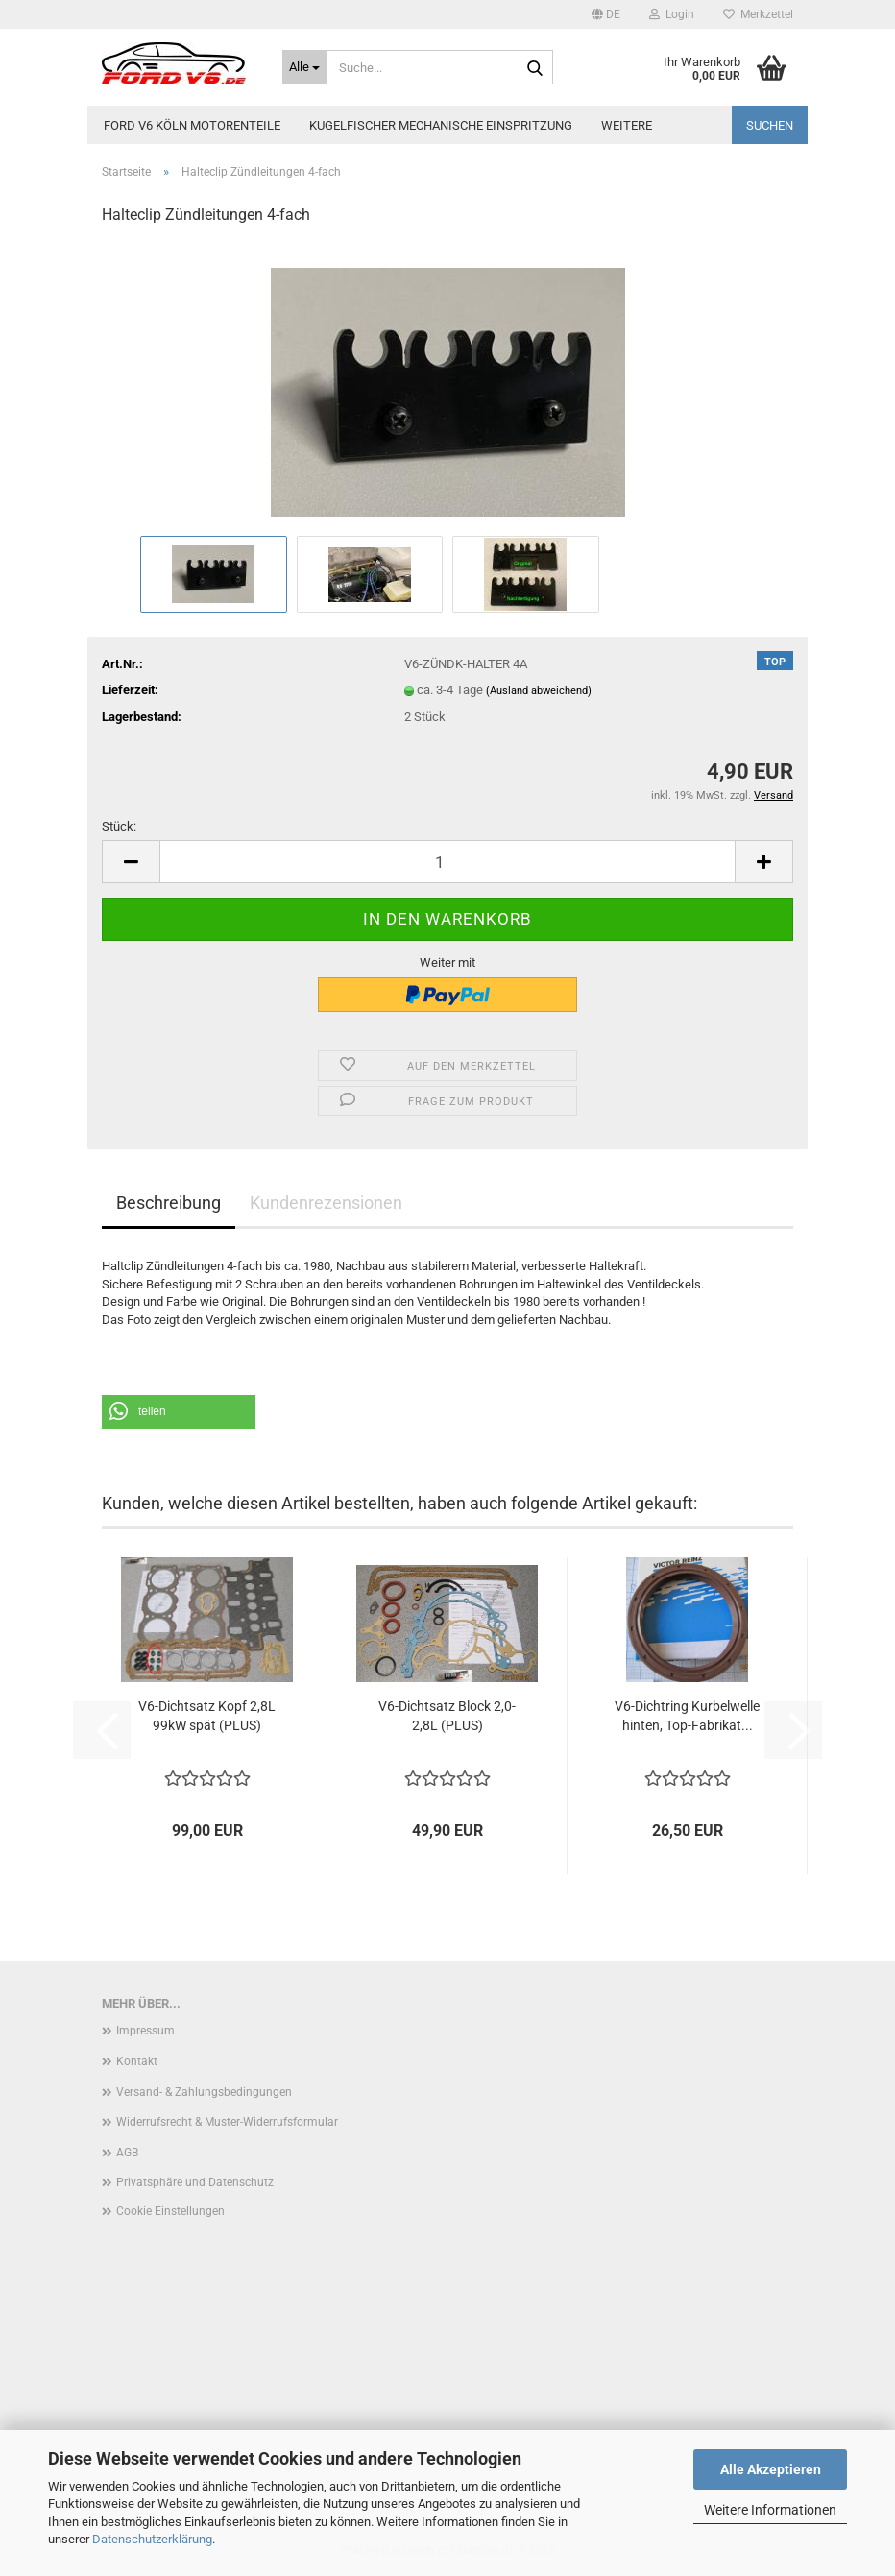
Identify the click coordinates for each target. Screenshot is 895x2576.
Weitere (626, 125)
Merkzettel (758, 14)
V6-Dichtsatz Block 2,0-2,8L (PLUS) (447, 1715)
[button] (606, 14)
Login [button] (671, 14)
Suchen (769, 125)
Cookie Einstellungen (170, 2211)
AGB (127, 2152)
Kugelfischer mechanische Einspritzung (440, 125)
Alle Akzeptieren (770, 2469)
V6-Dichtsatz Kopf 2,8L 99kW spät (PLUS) (207, 1715)
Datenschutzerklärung (152, 2539)
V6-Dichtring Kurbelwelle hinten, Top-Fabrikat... (687, 1715)
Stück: (119, 826)
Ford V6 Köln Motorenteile (192, 125)
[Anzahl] (447, 861)
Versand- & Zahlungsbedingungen (204, 2092)
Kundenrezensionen (326, 1202)
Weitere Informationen (770, 2509)
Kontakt (136, 2061)
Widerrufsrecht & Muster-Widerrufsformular (227, 2122)
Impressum (145, 2030)
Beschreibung (168, 1202)
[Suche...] (305, 67)
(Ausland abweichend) (539, 691)
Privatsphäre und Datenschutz (195, 2182)
